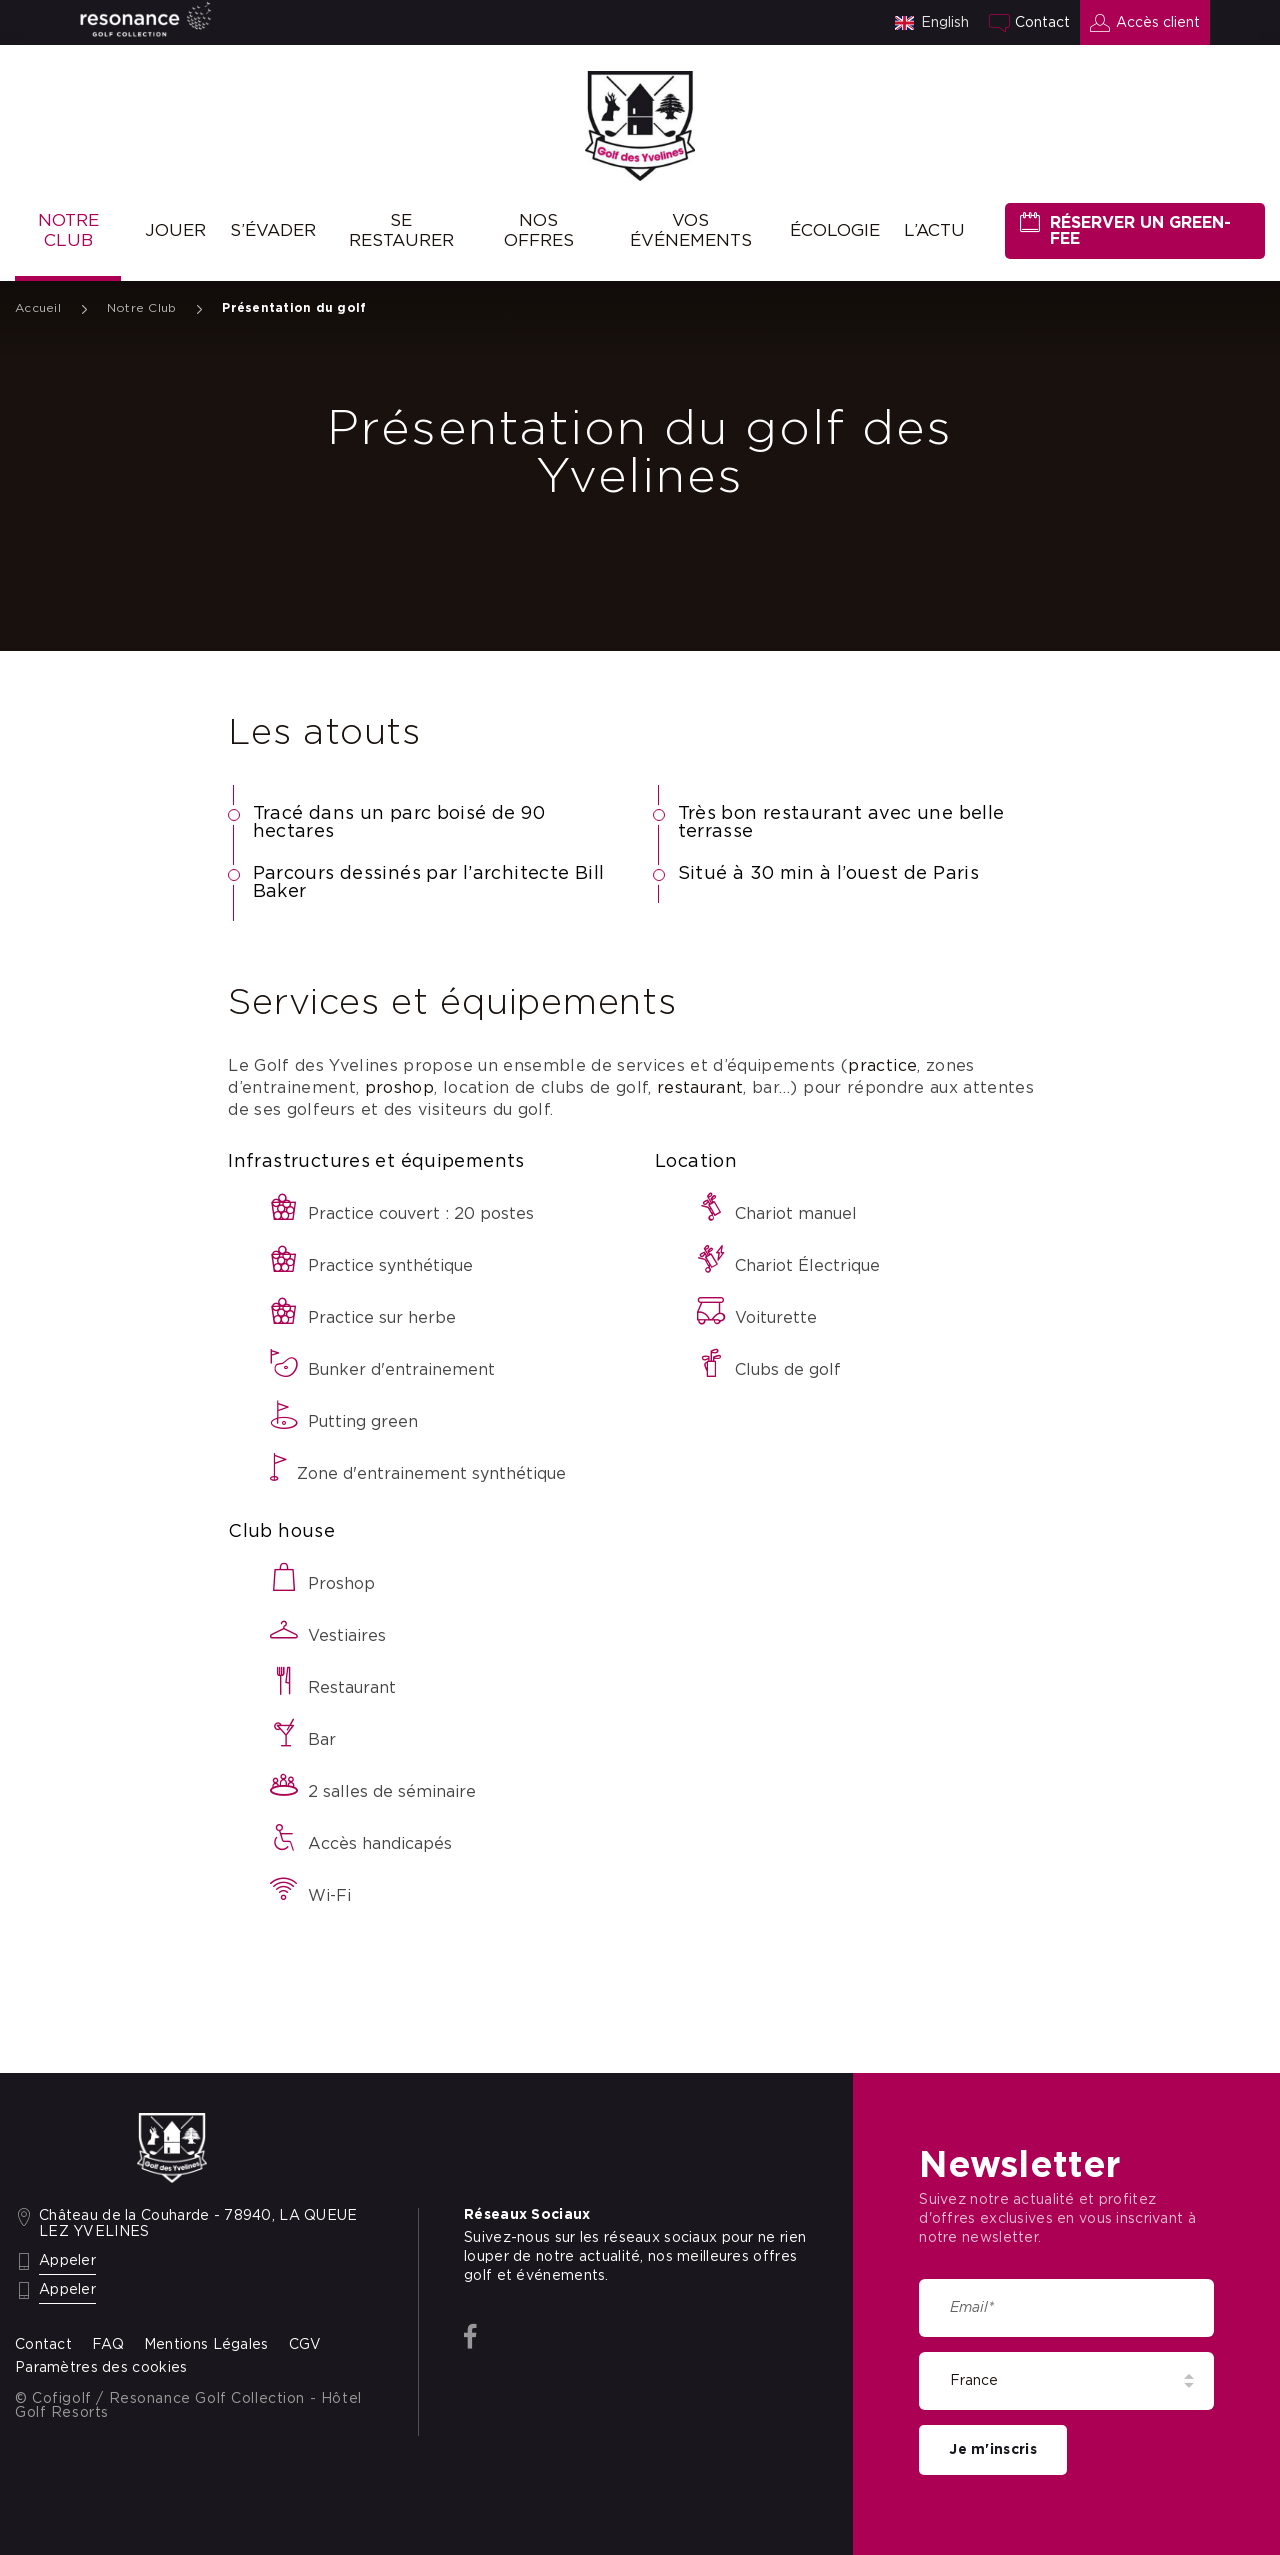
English (945, 23)
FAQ (108, 2345)
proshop (399, 1088)
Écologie (835, 230)
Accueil (38, 308)
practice (882, 1066)
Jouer (175, 230)
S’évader (273, 230)
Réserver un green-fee (1140, 231)
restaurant (700, 1088)
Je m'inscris (992, 2450)
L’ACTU (934, 230)
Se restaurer (401, 230)
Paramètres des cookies (101, 2368)
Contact (1042, 23)
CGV (305, 2345)
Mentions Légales (206, 2345)
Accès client (1158, 23)
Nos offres (539, 230)
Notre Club (68, 230)
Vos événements (691, 230)
